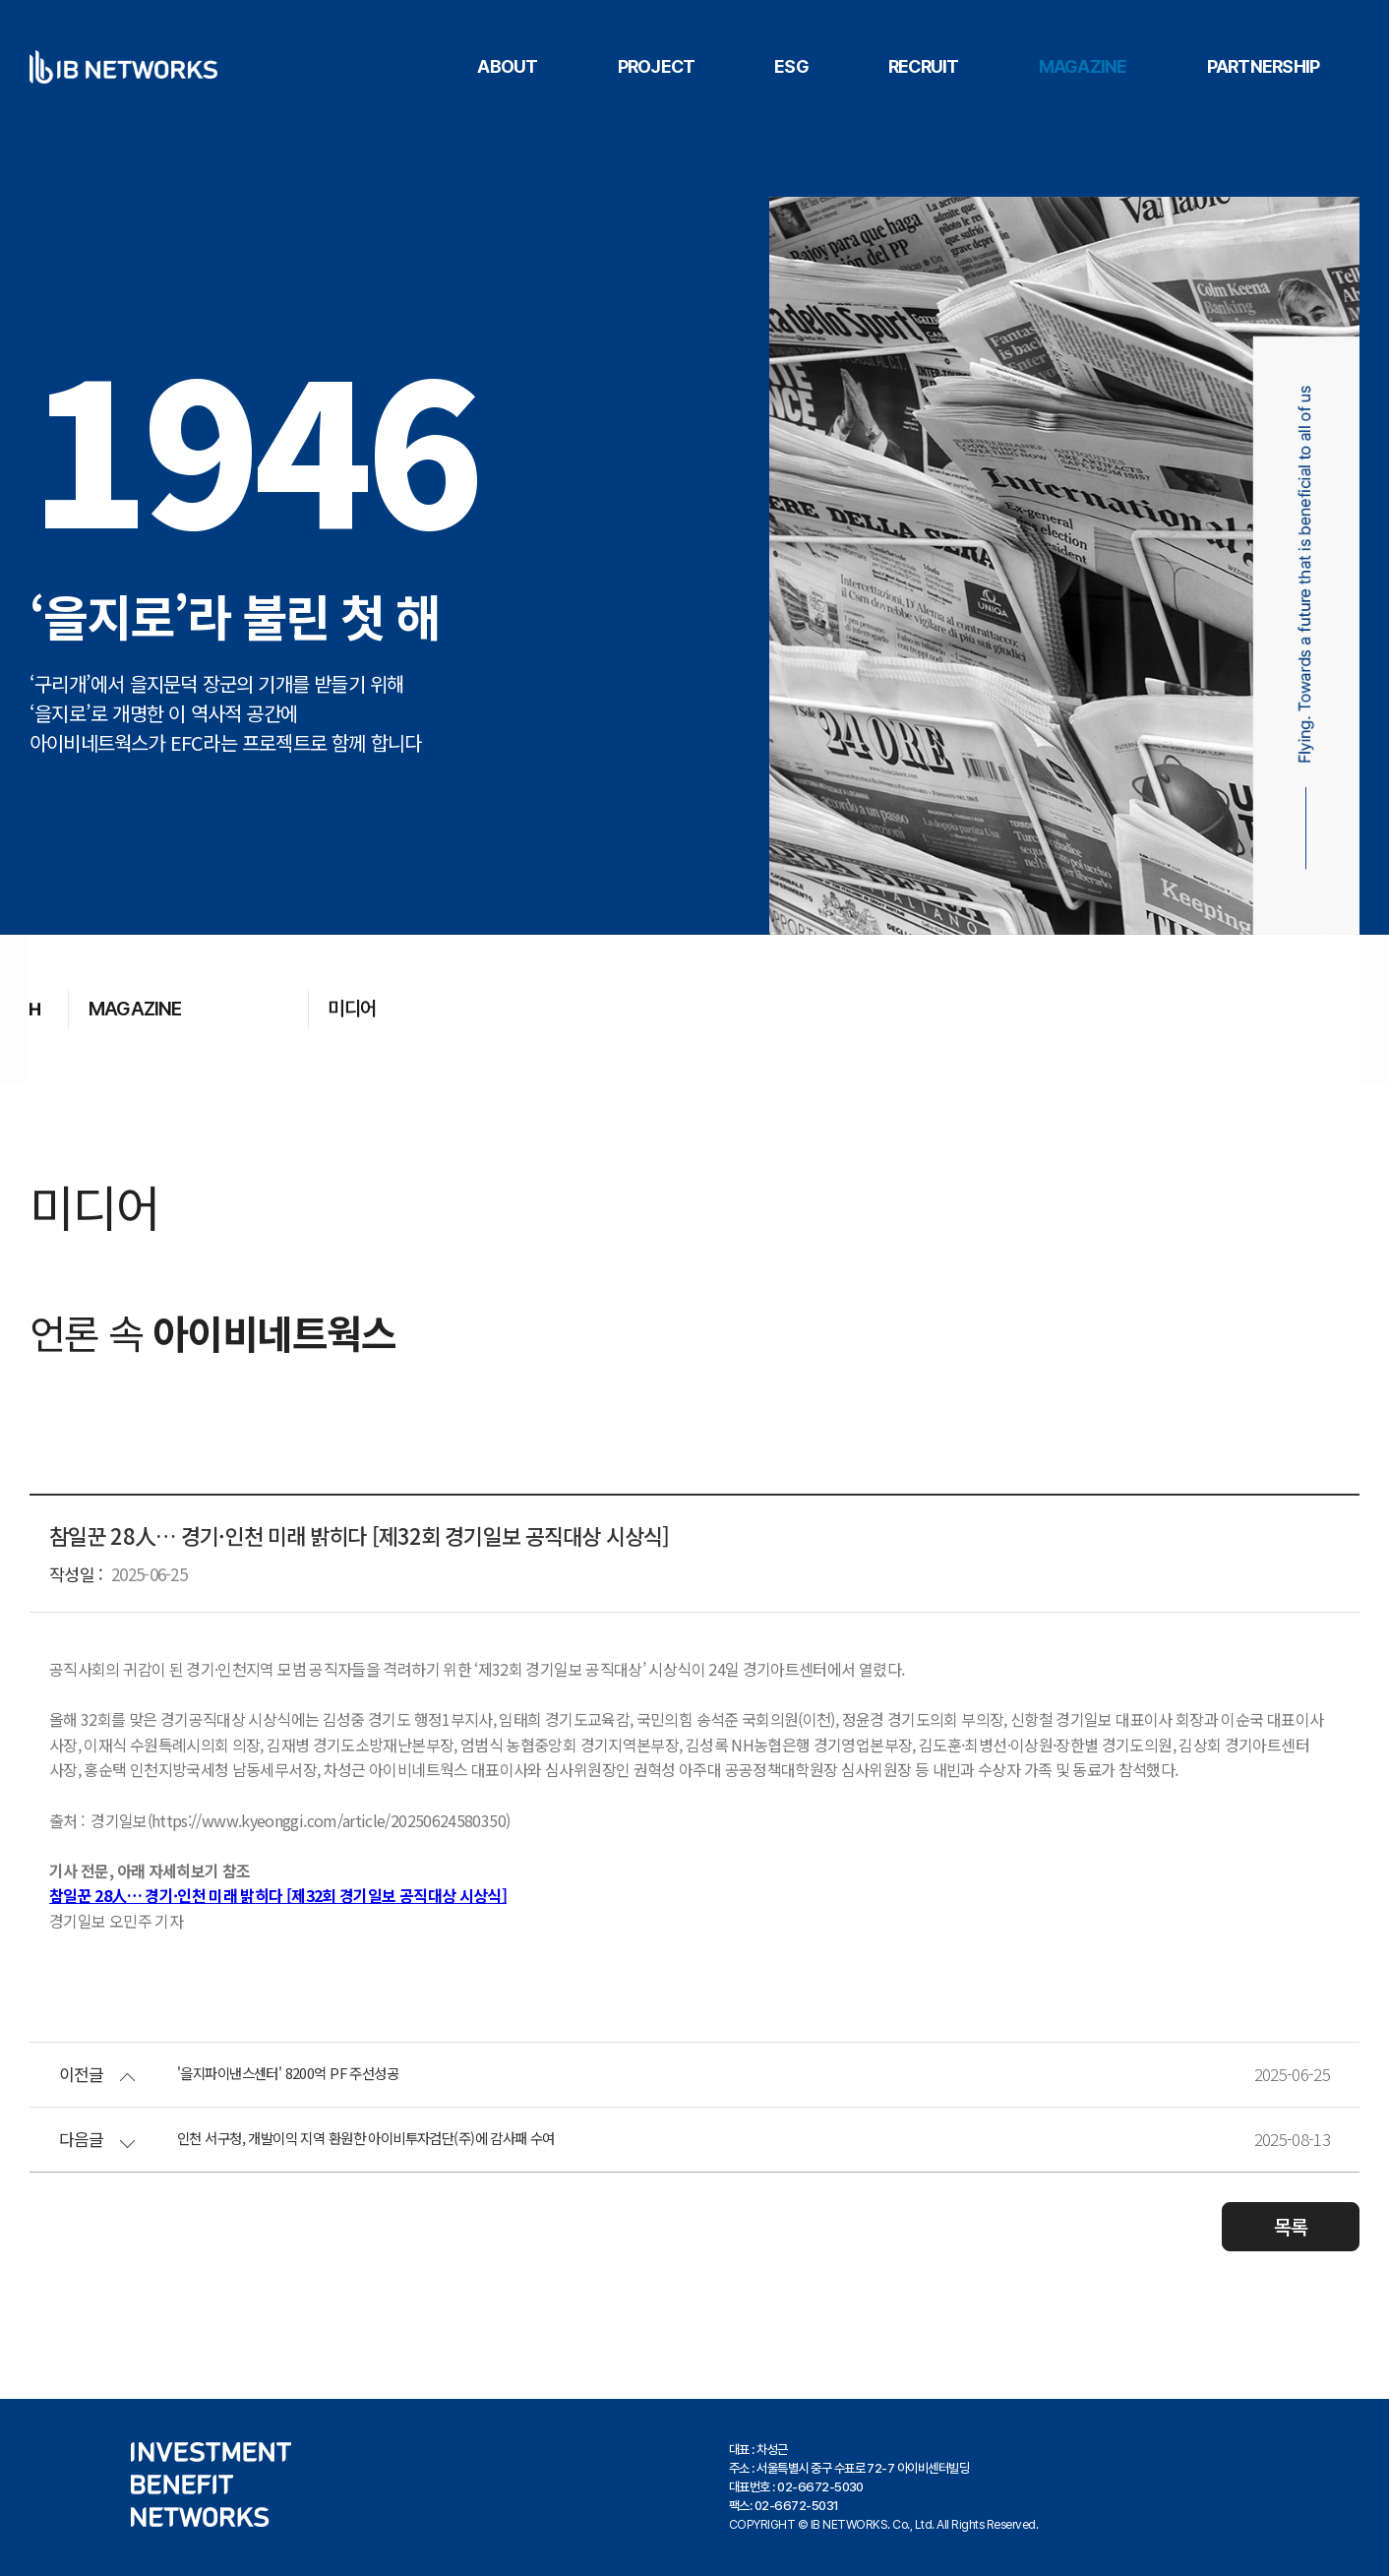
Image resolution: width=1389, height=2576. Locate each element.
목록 (1290, 2226)
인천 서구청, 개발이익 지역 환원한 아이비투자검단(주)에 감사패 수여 (410, 2137)
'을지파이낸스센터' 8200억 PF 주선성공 (312, 2072)
